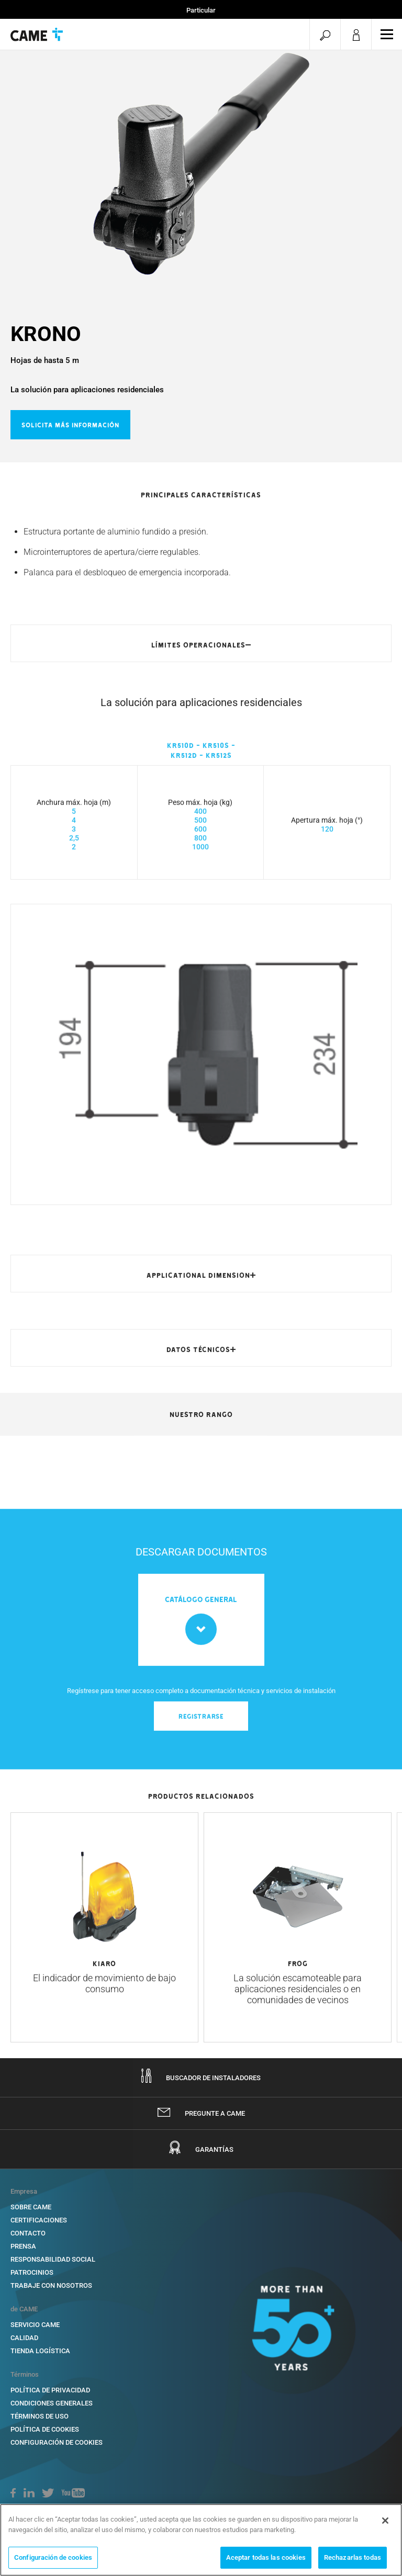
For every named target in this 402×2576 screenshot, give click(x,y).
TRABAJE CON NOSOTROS (51, 2285)
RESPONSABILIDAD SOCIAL (52, 2259)
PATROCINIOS (31, 2272)
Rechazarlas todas (352, 2557)
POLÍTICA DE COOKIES (44, 2429)
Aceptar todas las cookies (266, 2557)
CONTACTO (28, 2233)
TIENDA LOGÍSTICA (40, 2351)
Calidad (24, 2338)
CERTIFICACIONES (38, 2220)
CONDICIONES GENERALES (51, 2403)
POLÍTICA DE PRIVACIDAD (50, 2390)
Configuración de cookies (56, 2442)
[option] (201, 163)
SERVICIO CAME (35, 2325)
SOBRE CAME (30, 2207)
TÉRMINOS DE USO (39, 2416)
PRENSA (23, 2246)
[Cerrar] (385, 2520)
